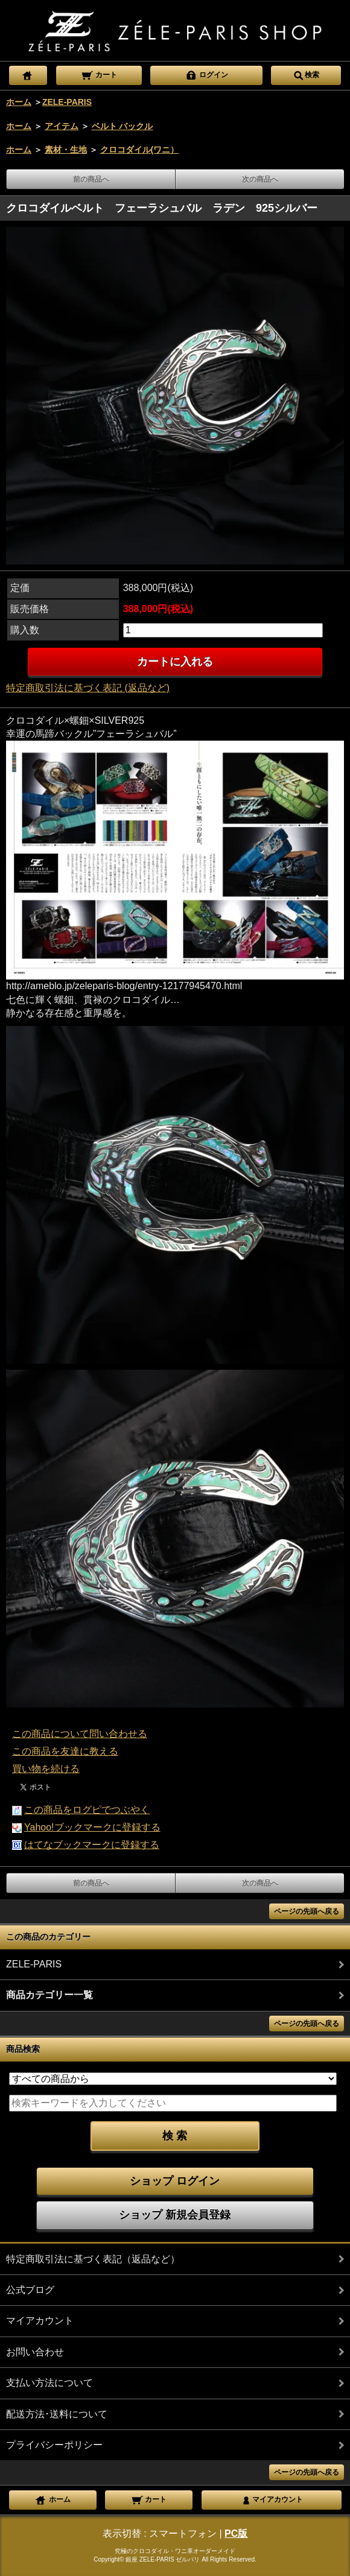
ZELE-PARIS (67, 102)
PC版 (235, 2533)
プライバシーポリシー (54, 2445)
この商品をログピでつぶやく (87, 1810)
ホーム (18, 102)
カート (98, 74)
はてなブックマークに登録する (91, 1845)
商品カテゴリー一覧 (49, 1995)
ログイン (206, 74)
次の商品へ (260, 179)
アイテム (61, 126)
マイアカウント (40, 2320)
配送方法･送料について (56, 2414)
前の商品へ (91, 179)
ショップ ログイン (175, 2181)
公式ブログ (30, 2290)
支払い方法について (49, 2383)
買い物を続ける (46, 1769)
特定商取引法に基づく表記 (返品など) (88, 688)
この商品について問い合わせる (79, 1734)
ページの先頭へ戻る (306, 1911)
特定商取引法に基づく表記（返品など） (93, 2259)
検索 (306, 74)
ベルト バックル (122, 126)
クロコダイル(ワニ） (139, 149)
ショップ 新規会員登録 (175, 2215)
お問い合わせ (35, 2352)
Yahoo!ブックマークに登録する (92, 1827)
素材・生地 (66, 149)
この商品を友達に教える (65, 1751)
